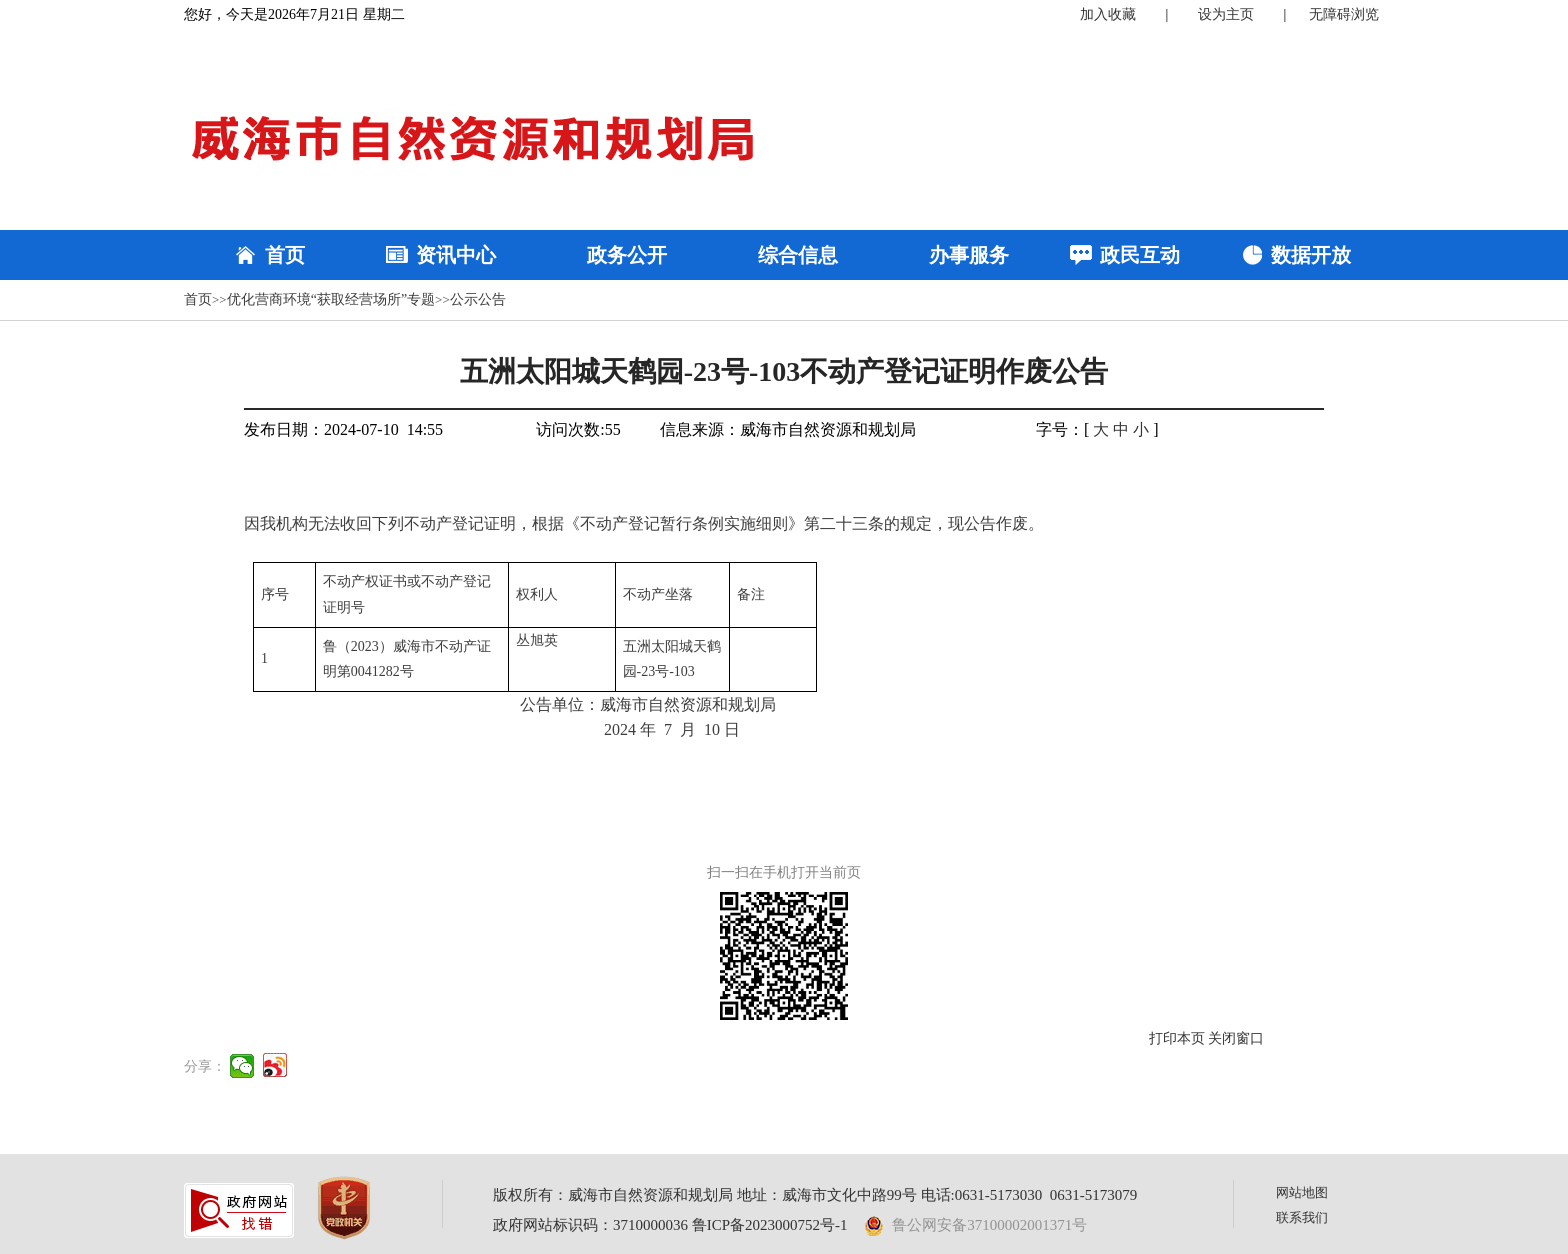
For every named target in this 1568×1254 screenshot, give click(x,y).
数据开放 (1311, 255)
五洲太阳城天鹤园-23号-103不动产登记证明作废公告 (784, 371)
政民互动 (1140, 255)
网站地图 (1302, 1192)
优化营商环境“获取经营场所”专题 (331, 299)
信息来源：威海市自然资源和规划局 (788, 429)
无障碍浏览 (1344, 14)
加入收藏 (1108, 14)
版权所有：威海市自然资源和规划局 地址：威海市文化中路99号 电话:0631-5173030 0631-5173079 (815, 1195)
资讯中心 (456, 255)
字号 (1052, 429)
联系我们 (1302, 1217)
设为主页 (1226, 14)
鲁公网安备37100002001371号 (976, 1225)
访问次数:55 (578, 429)
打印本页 (1177, 1038)
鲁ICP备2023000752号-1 (770, 1225)
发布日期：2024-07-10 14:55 (343, 429)
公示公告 (478, 299)
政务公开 (627, 255)
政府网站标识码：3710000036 (590, 1225)
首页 (285, 255)
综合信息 (798, 255)
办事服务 (969, 255)
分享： (205, 1066)
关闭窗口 (1236, 1038)
